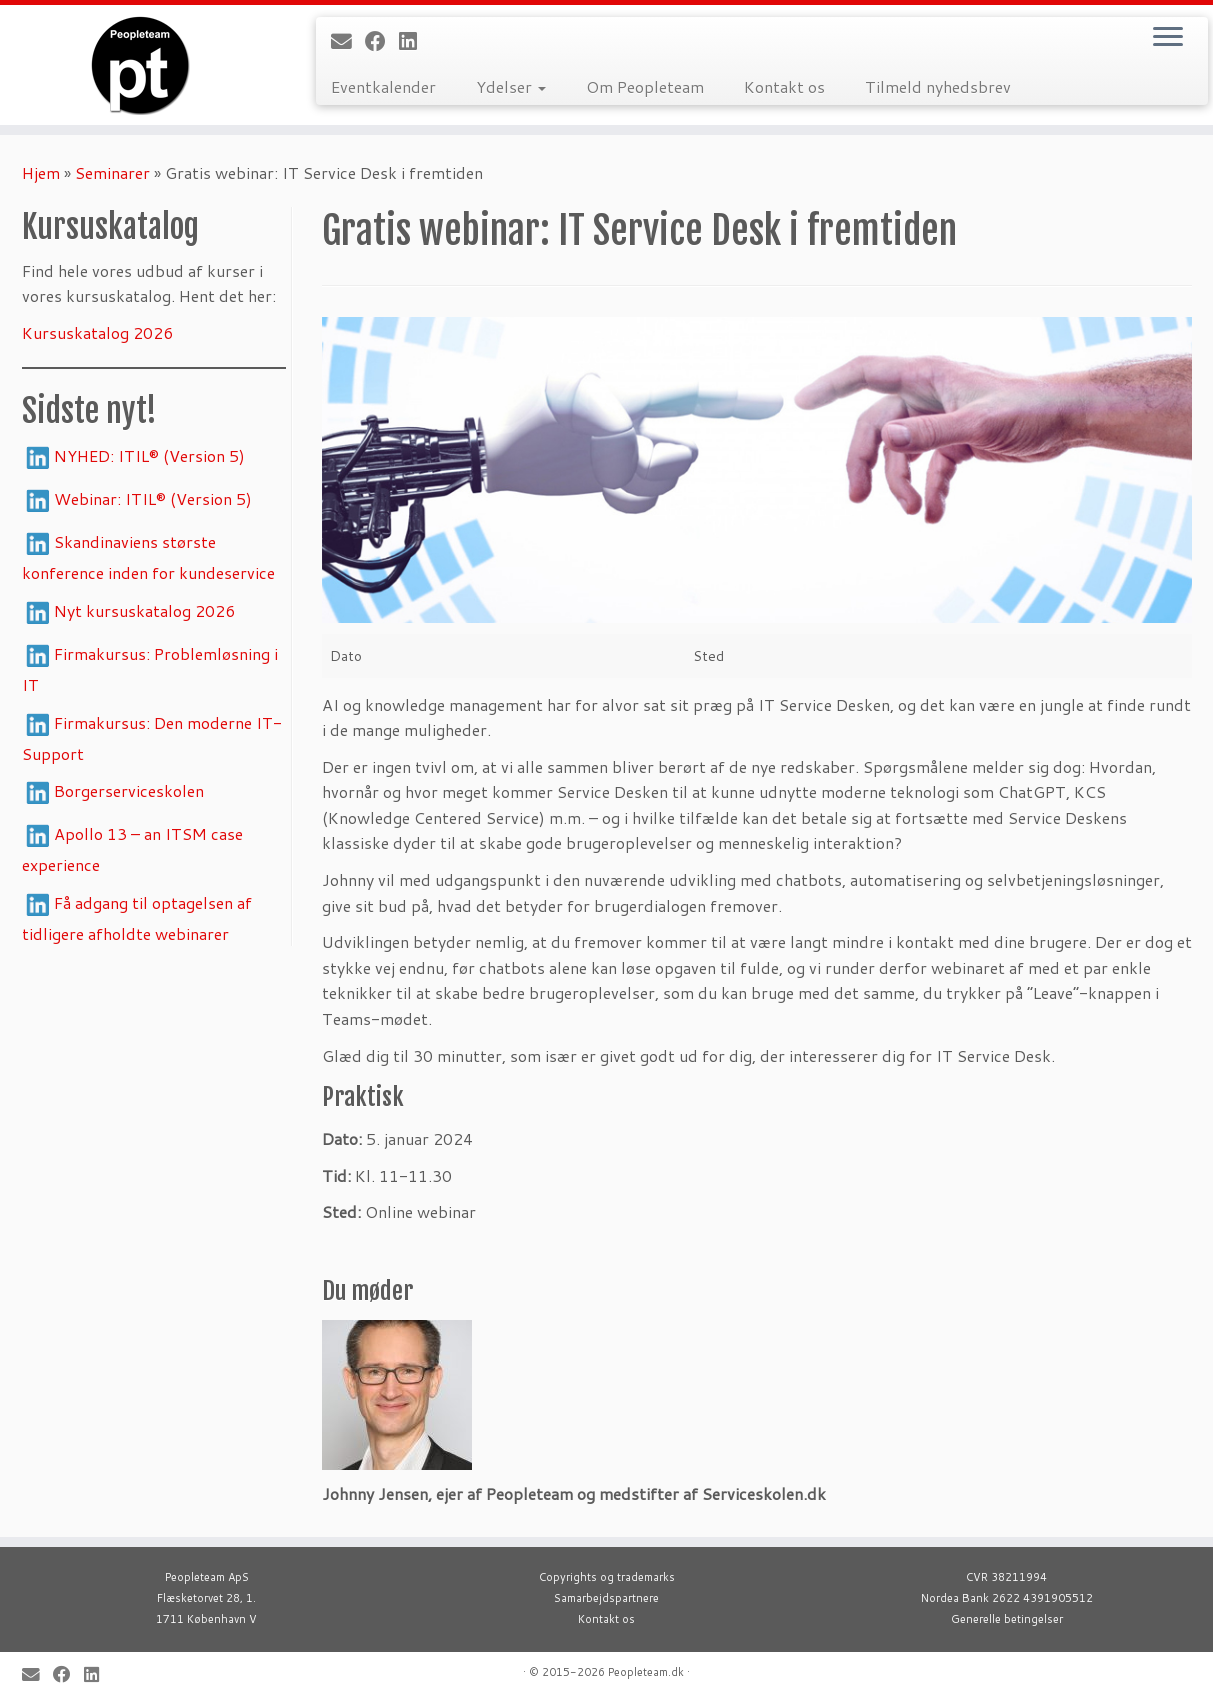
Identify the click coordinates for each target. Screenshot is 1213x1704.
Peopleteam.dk (646, 1672)
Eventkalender (383, 86)
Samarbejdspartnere (606, 1598)
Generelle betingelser (1007, 1619)
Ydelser (511, 86)
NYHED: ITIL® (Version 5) (149, 455)
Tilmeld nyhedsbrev (938, 86)
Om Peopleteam (645, 86)
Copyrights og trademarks (607, 1577)
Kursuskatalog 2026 (97, 332)
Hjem (41, 172)
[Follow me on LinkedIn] (414, 41)
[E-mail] (348, 41)
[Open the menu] (1168, 38)
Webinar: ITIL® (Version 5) (153, 498)
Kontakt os (784, 86)
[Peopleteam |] (140, 65)
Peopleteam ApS (207, 1577)
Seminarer (112, 172)
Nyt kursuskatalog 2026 (144, 610)
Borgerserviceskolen (129, 790)
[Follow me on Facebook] (382, 41)
